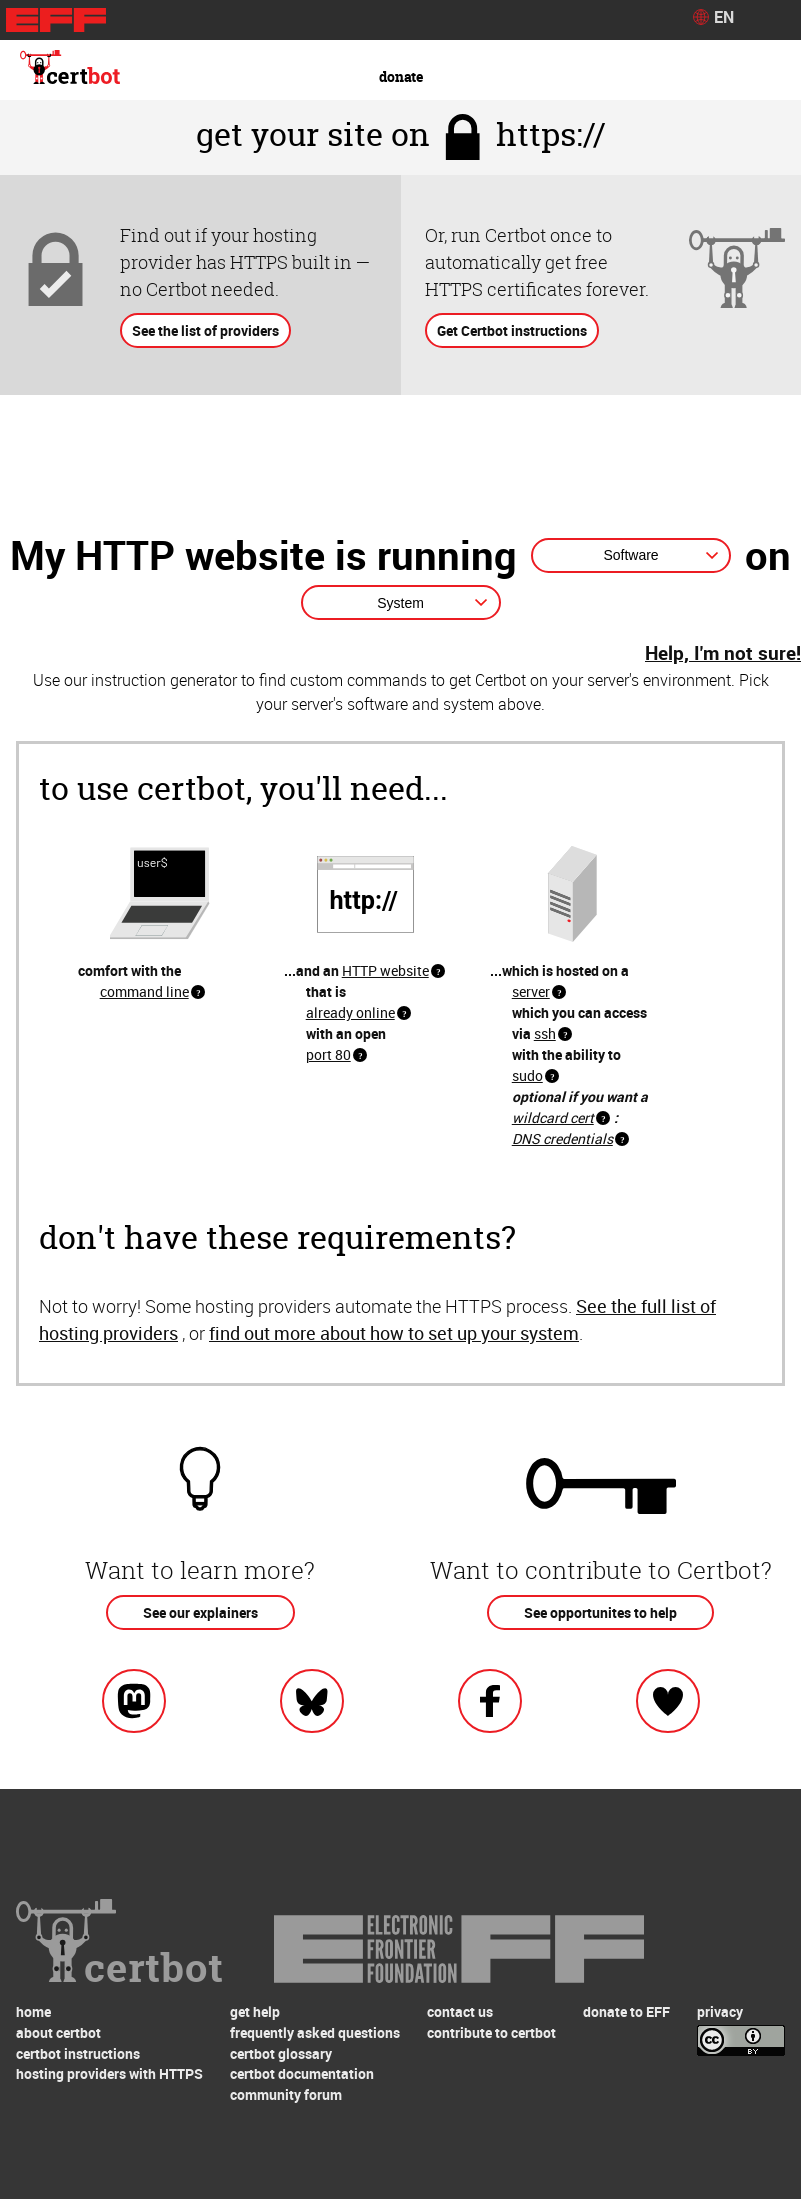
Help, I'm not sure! (723, 653)
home (33, 2011)
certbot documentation (302, 2073)
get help (255, 2011)
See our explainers (200, 1612)
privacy (720, 2011)
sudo (527, 1075)
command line (144, 991)
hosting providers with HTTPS (109, 2073)
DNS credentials (562, 1138)
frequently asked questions (315, 2032)
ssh (545, 1033)
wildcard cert (553, 1117)
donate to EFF (626, 2011)
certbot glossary (281, 2053)
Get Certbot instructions (512, 330)
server (531, 991)
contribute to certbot (491, 2032)
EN (724, 17)
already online (350, 1012)
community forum (286, 2094)
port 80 (328, 1054)
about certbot (58, 2032)
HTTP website (385, 970)
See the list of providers (205, 330)
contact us (460, 2011)
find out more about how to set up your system (394, 1333)
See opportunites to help (600, 1612)
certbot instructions (78, 2053)
